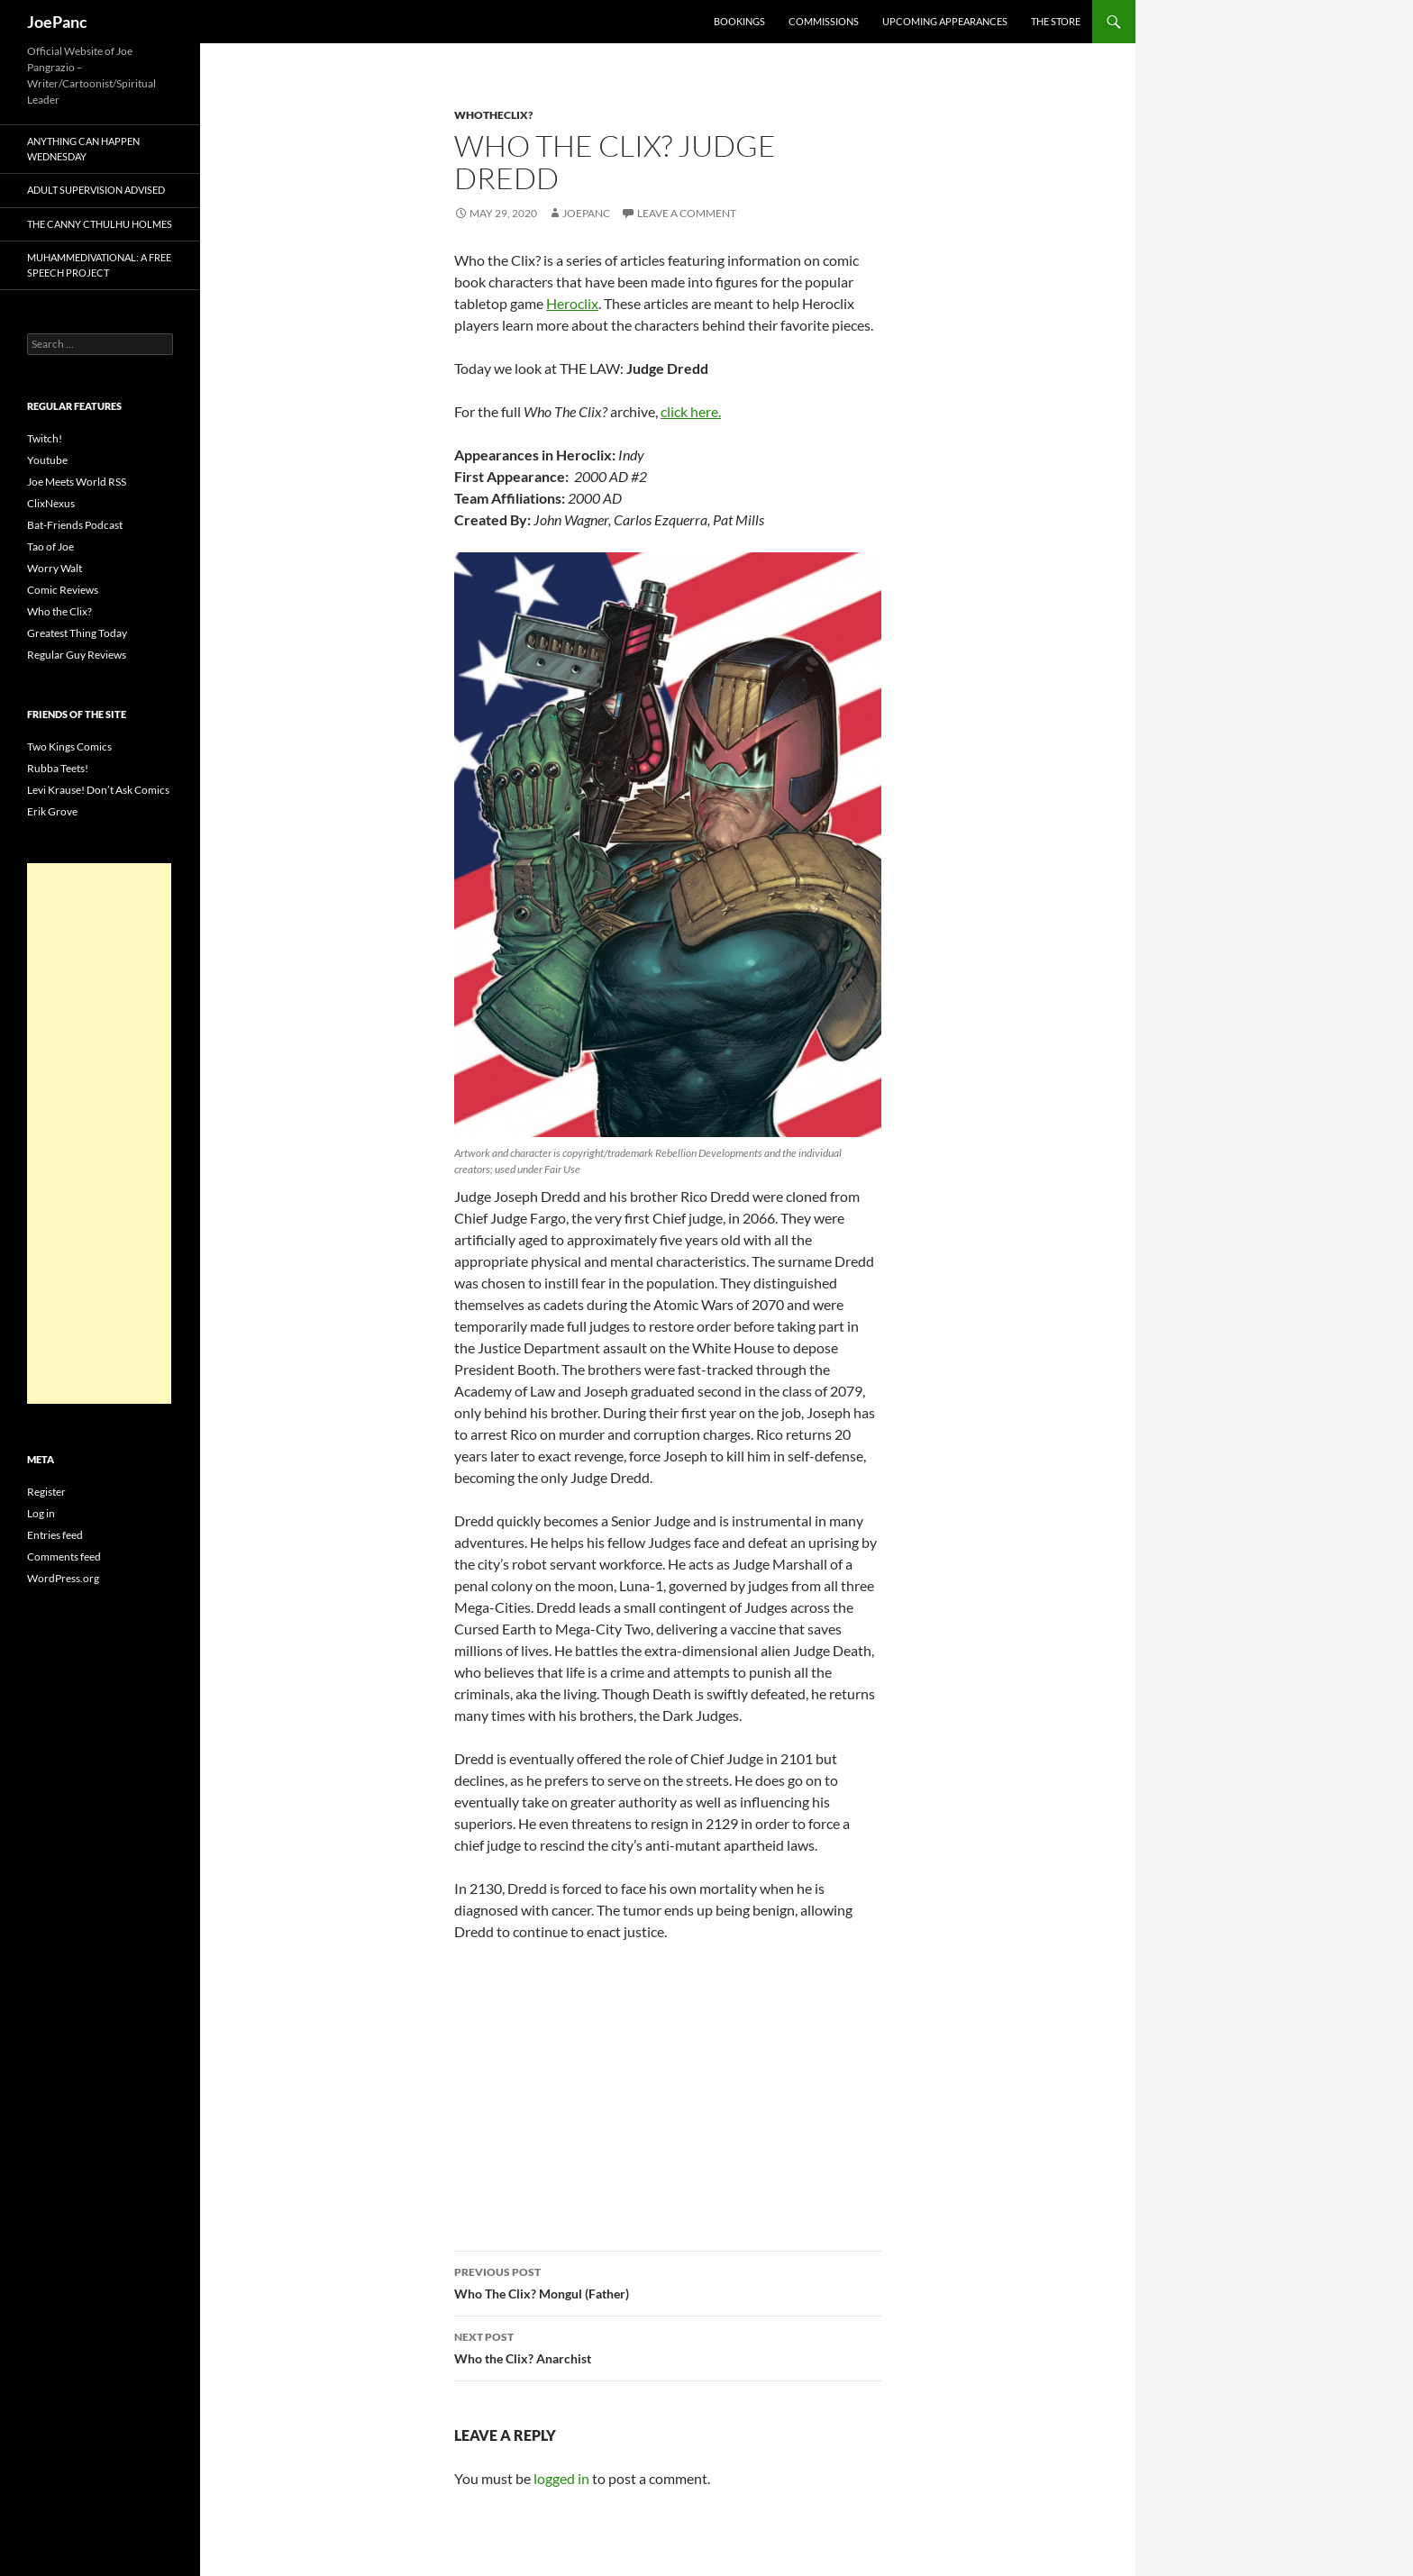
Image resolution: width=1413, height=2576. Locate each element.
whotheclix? (493, 115)
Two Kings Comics (69, 746)
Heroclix (572, 303)
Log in (41, 1513)
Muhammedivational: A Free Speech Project (99, 264)
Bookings (739, 21)
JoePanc (57, 22)
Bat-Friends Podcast (75, 525)
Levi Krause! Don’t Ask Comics (98, 789)
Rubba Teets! (57, 768)
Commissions (824, 21)
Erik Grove (52, 811)
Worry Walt (54, 568)
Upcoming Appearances (944, 21)
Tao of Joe (50, 546)
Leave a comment (686, 213)
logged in (561, 2478)
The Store (1055, 21)
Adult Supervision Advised (96, 190)
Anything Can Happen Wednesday (83, 148)
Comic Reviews (62, 589)
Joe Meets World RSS (76, 481)
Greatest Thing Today (77, 633)
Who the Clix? (59, 611)
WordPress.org (63, 1578)
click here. (691, 411)
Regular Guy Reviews (76, 654)
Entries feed (55, 1535)
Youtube (47, 460)
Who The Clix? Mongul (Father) (667, 2281)
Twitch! (44, 438)
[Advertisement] (99, 1133)
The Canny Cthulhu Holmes (99, 224)
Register (46, 1491)
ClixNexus (51, 503)
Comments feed (64, 1556)
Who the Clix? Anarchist (667, 2346)
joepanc (586, 213)
